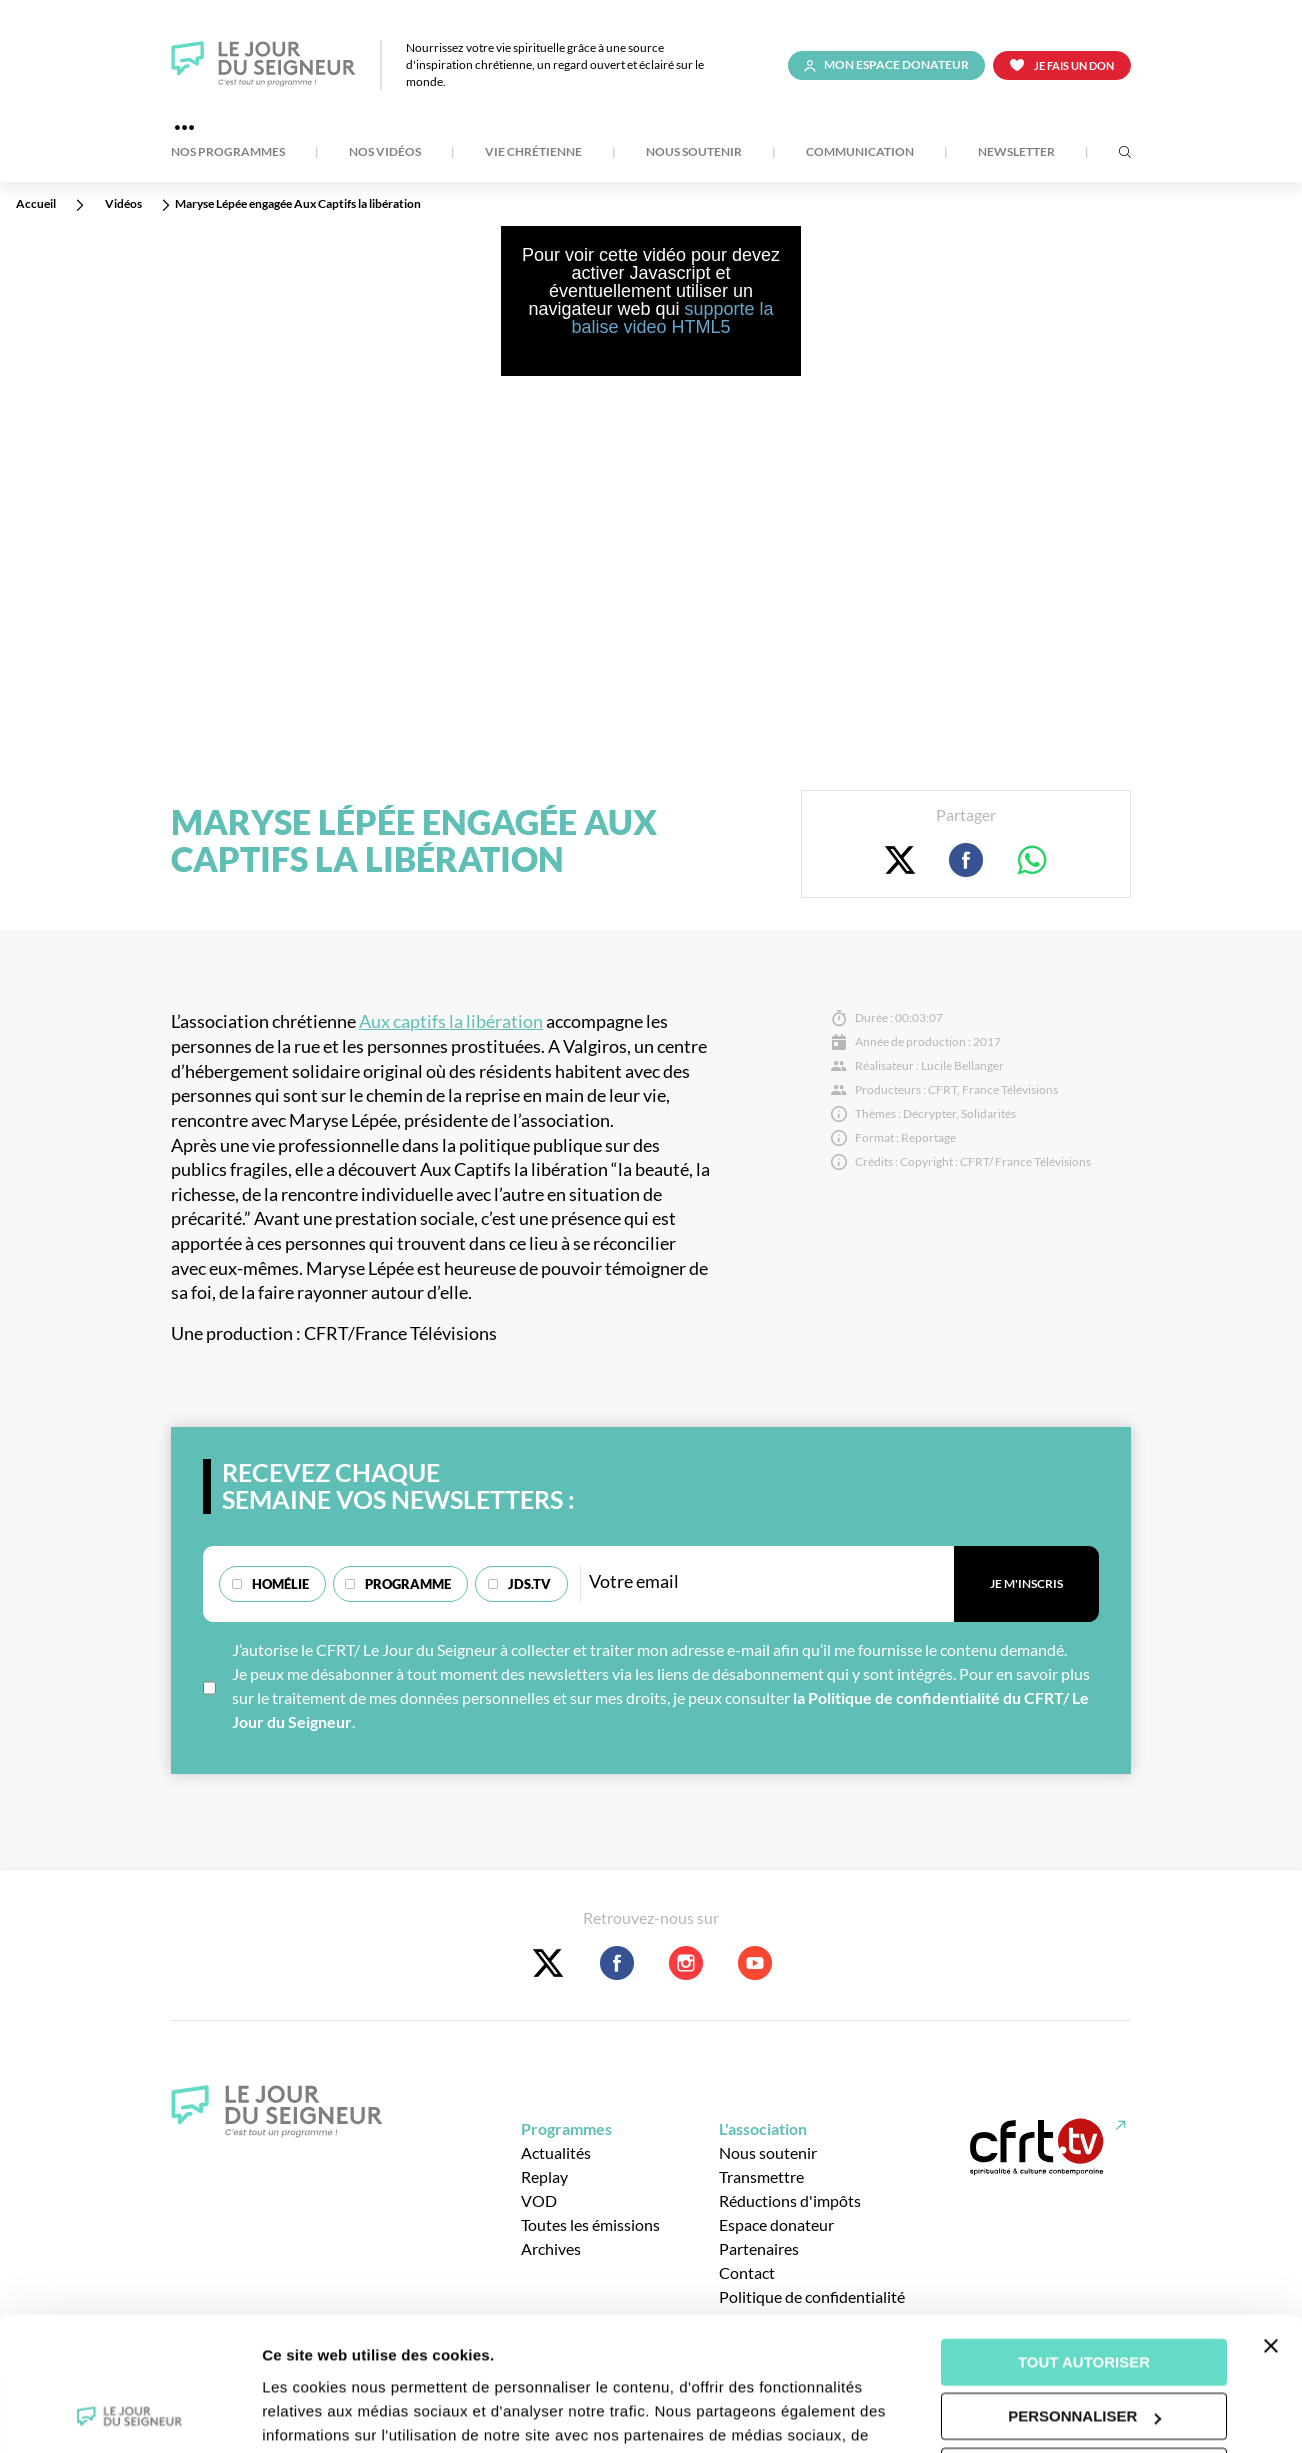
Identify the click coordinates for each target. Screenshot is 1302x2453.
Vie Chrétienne (533, 152)
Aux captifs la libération (451, 1021)
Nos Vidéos (385, 152)
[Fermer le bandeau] (1271, 2221)
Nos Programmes (228, 152)
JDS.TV (529, 1584)
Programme (408, 1584)
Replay (544, 2176)
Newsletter (1016, 152)
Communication (860, 152)
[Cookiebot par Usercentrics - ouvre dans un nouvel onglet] (129, 2414)
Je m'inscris (1026, 1583)
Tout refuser (1084, 2346)
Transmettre (761, 2176)
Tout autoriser (1084, 2237)
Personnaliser (1084, 2291)
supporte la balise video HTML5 (672, 318)
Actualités (556, 2152)
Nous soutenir (694, 152)
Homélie (280, 1584)
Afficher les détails (329, 2413)
